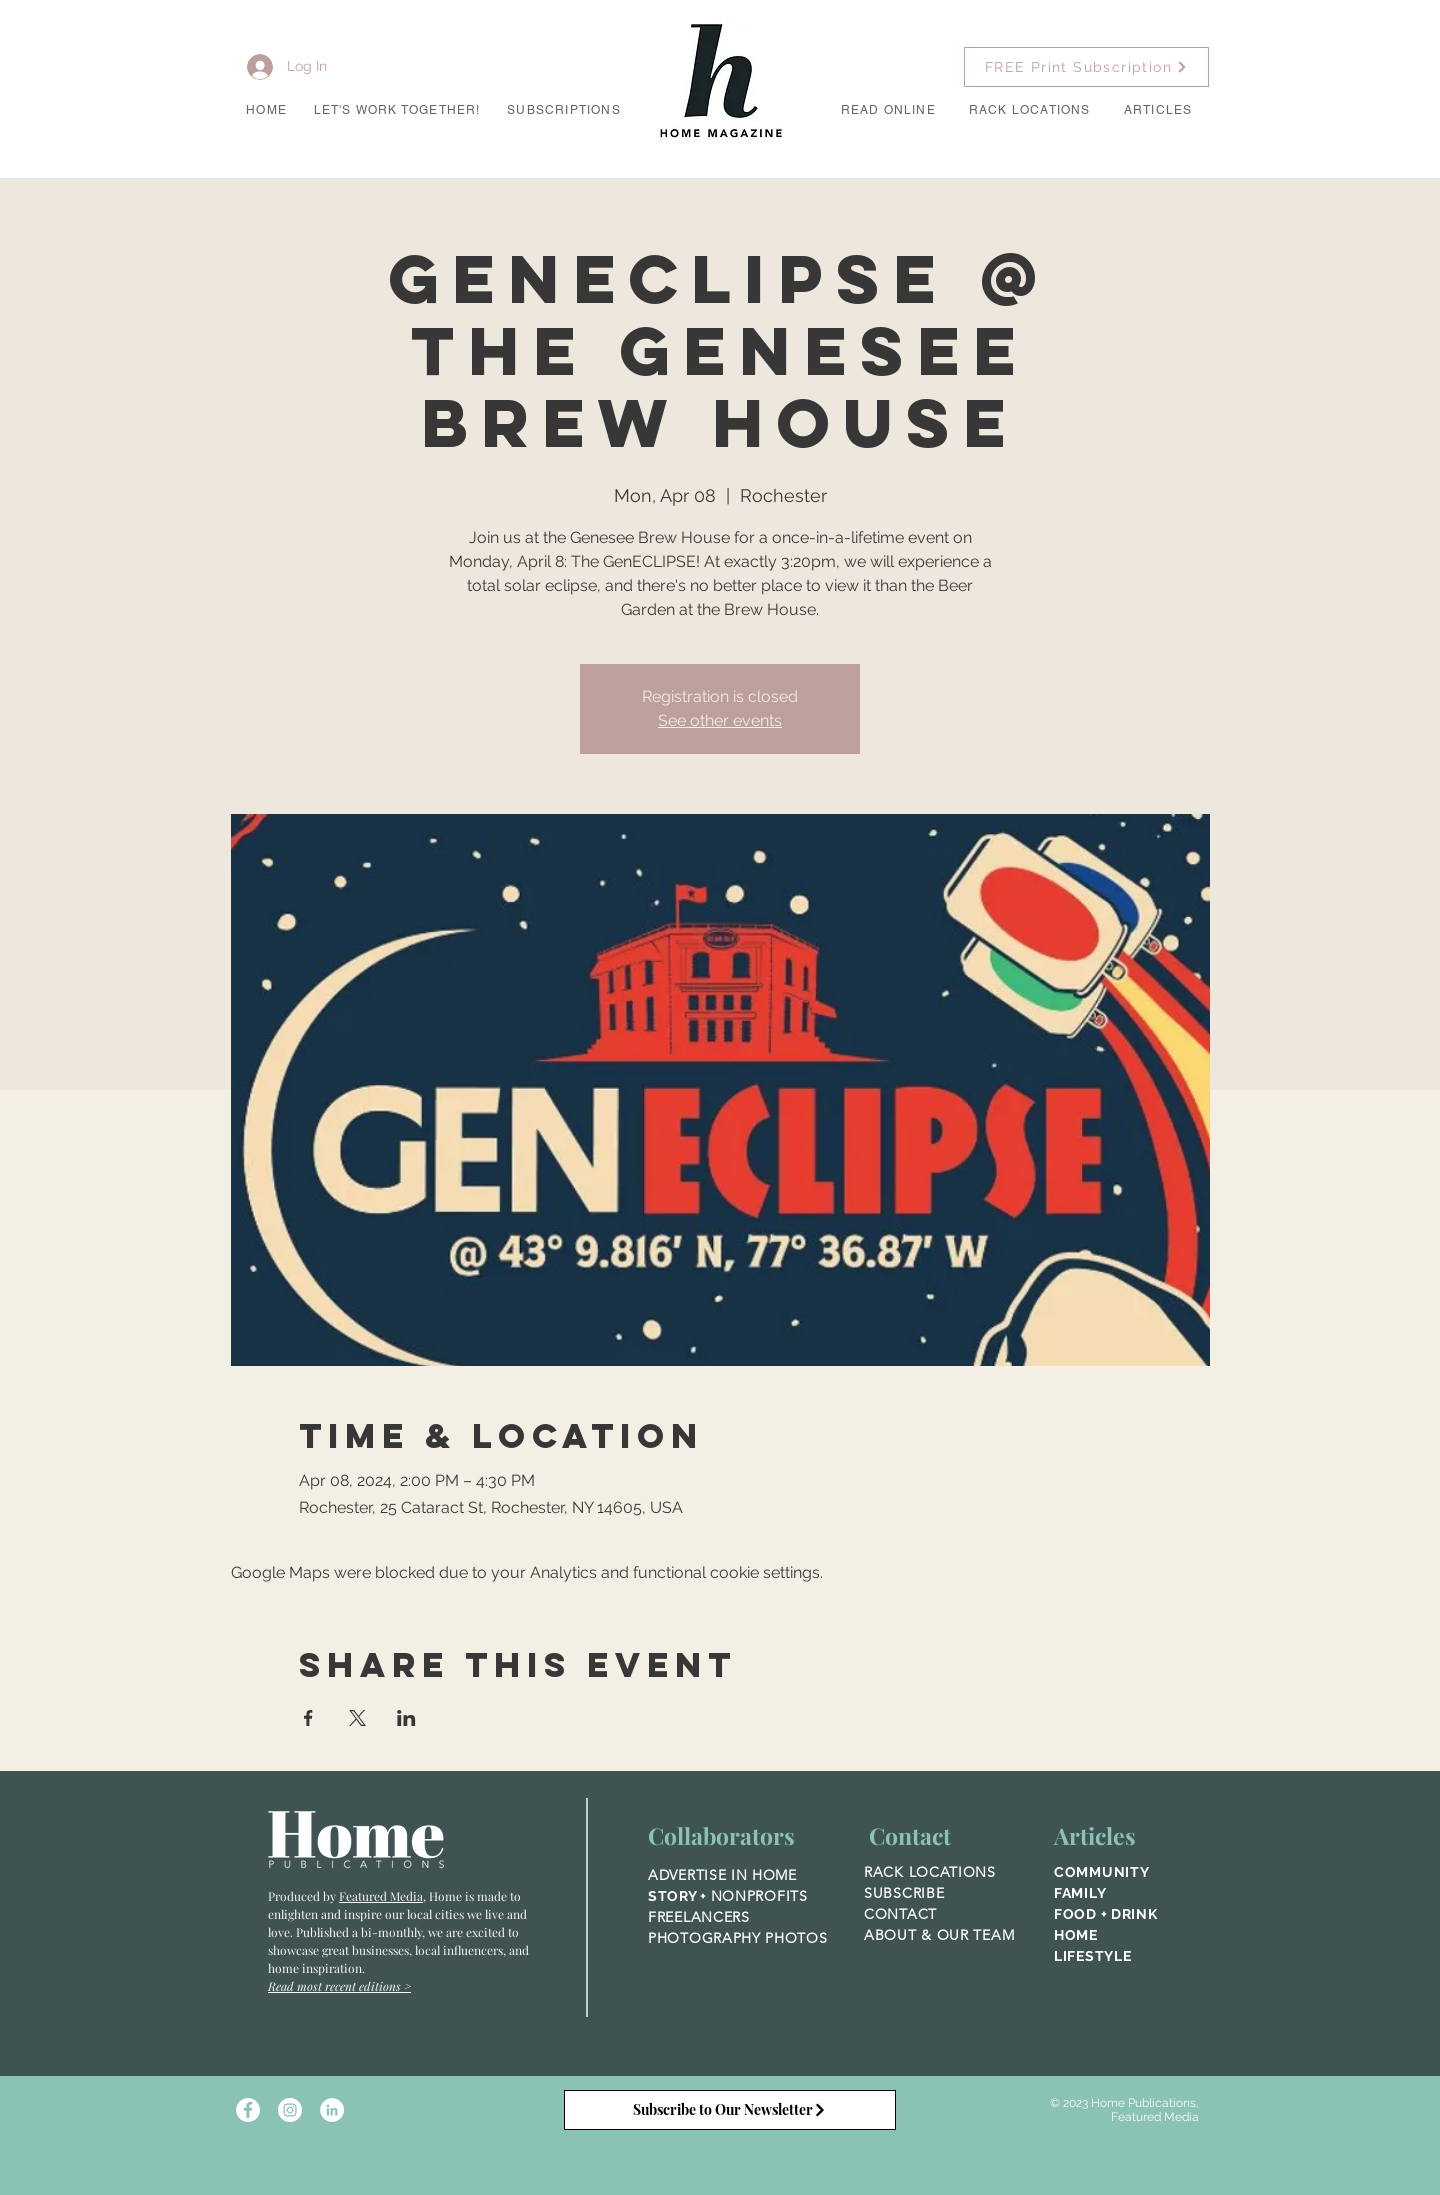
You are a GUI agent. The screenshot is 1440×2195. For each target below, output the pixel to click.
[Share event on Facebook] (308, 1718)
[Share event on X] (357, 1718)
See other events (720, 720)
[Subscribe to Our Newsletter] (730, 2110)
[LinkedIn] (332, 2110)
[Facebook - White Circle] (248, 2110)
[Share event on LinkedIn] (406, 1718)
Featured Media (381, 1896)
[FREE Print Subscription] (1086, 67)
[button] (397, 111)
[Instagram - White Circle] (290, 2110)
